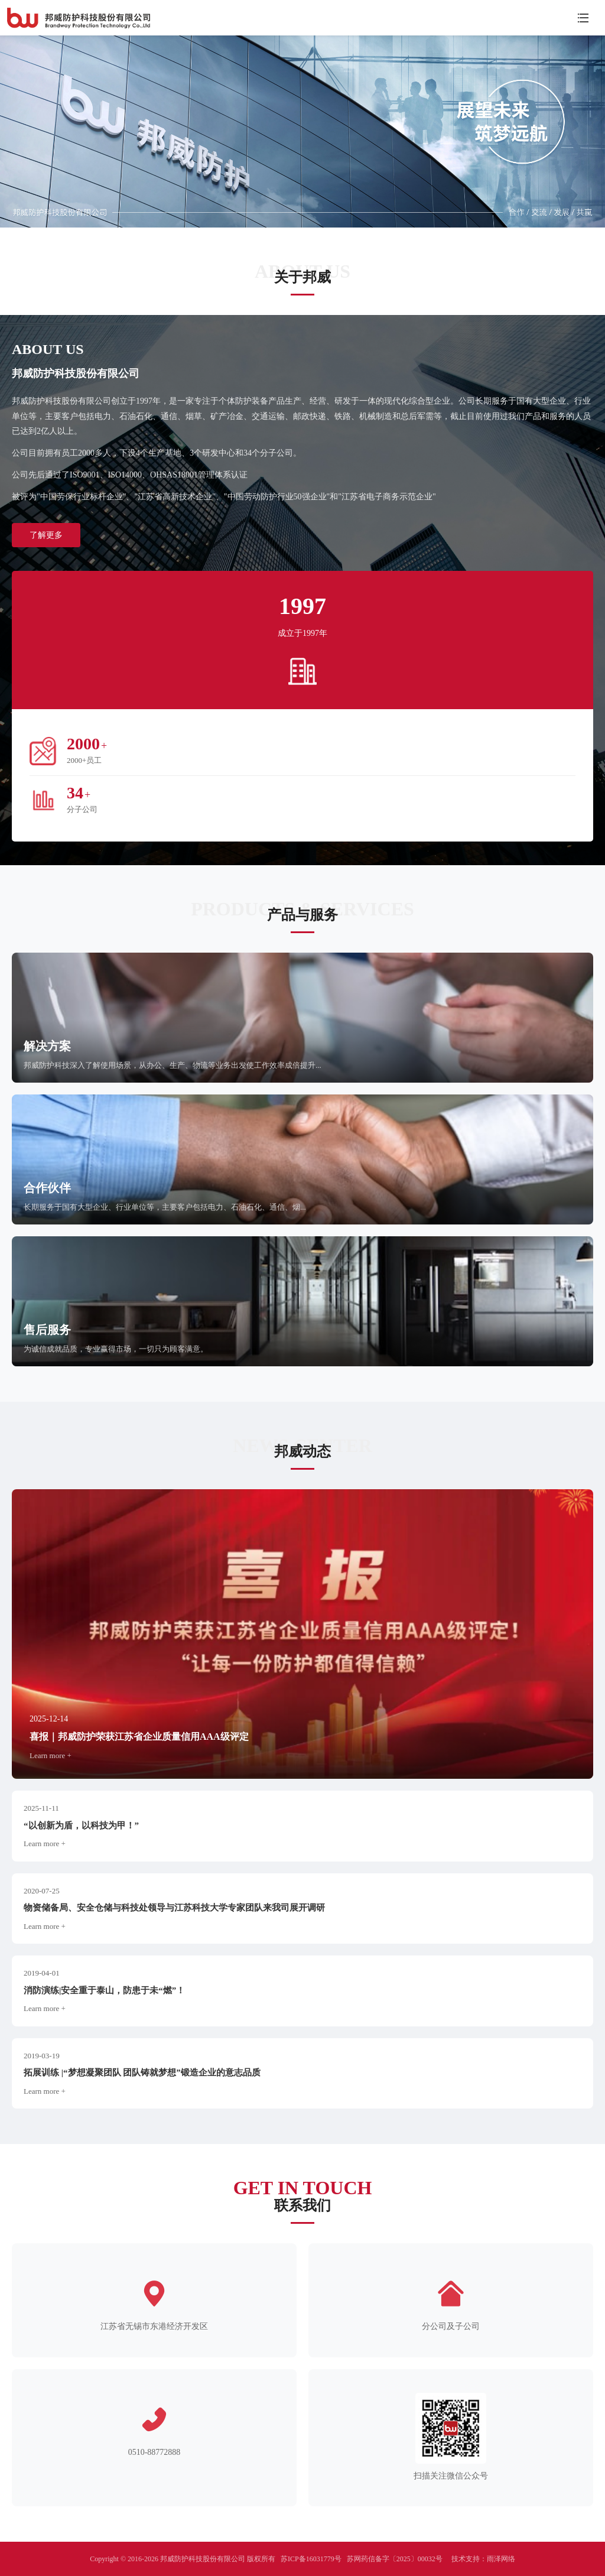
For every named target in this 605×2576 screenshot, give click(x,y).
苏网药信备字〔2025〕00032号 (395, 2559)
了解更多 (46, 535)
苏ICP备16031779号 (311, 2559)
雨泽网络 (501, 2559)
